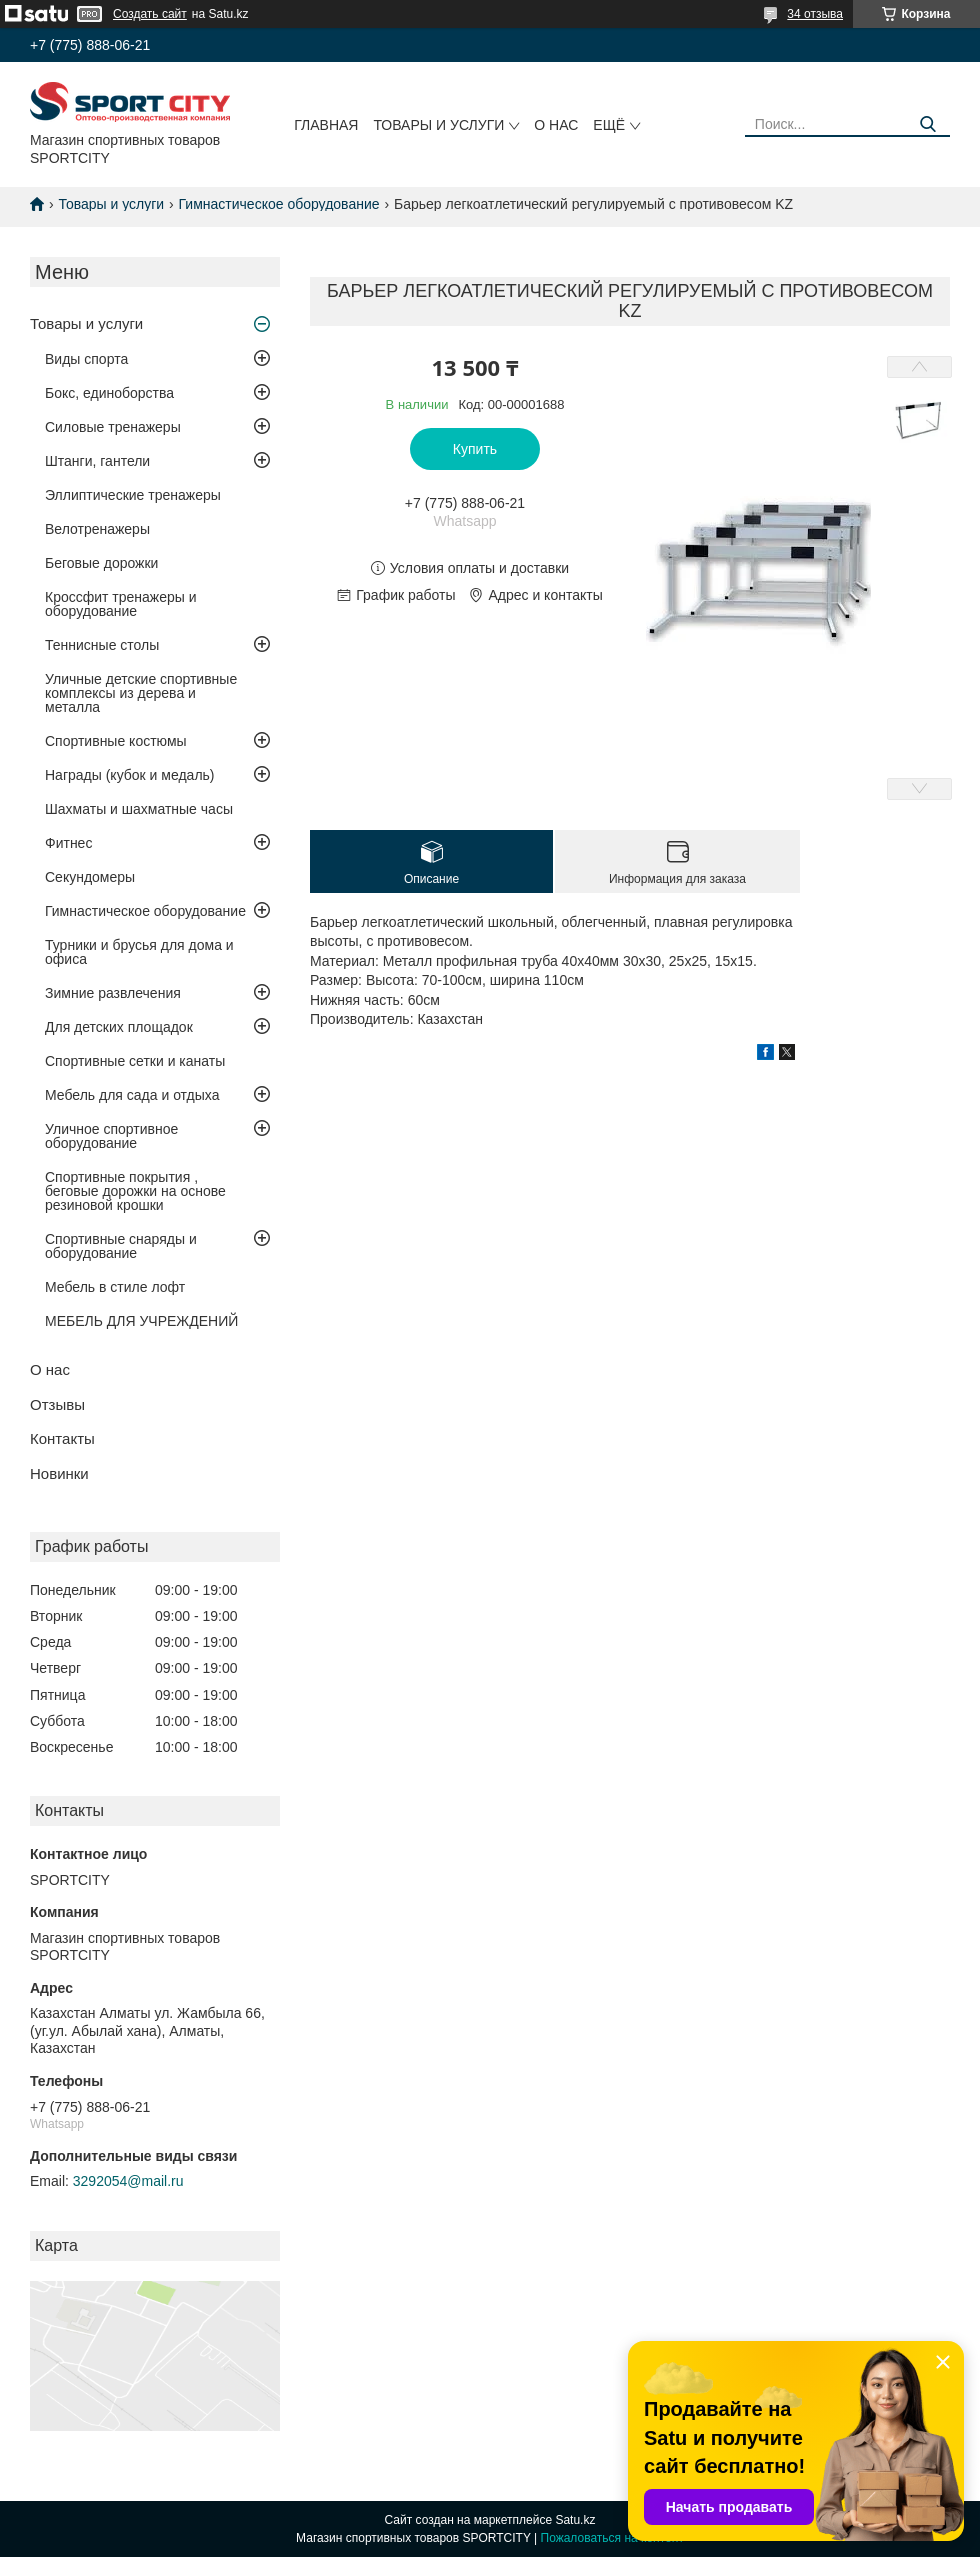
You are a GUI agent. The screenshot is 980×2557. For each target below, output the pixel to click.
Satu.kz (575, 2520)
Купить (475, 449)
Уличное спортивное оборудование (111, 1136)
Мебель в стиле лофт (115, 1287)
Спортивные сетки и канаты (135, 1061)
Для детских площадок (119, 1027)
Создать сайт (150, 14)
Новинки (59, 1473)
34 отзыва (815, 14)
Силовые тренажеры (113, 427)
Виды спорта (86, 359)
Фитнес (68, 843)
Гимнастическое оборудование (279, 204)
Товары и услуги (438, 125)
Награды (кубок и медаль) (130, 775)
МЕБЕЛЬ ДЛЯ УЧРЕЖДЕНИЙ (141, 1321)
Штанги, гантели (97, 461)
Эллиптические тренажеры (133, 495)
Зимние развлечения (113, 993)
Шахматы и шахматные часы (139, 809)
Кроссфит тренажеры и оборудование (121, 604)
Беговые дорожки (101, 563)
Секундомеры (90, 877)
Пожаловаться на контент (612, 2538)
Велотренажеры (97, 529)
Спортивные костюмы (116, 741)
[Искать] (927, 124)
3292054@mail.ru (128, 2181)
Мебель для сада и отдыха (132, 1095)
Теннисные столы (102, 645)
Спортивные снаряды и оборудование (121, 1246)
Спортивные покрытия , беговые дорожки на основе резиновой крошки (135, 1191)
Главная (326, 125)
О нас (556, 125)
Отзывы (57, 1404)
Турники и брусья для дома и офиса (139, 952)
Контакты (62, 1438)
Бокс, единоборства (109, 393)
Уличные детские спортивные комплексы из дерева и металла (141, 693)
